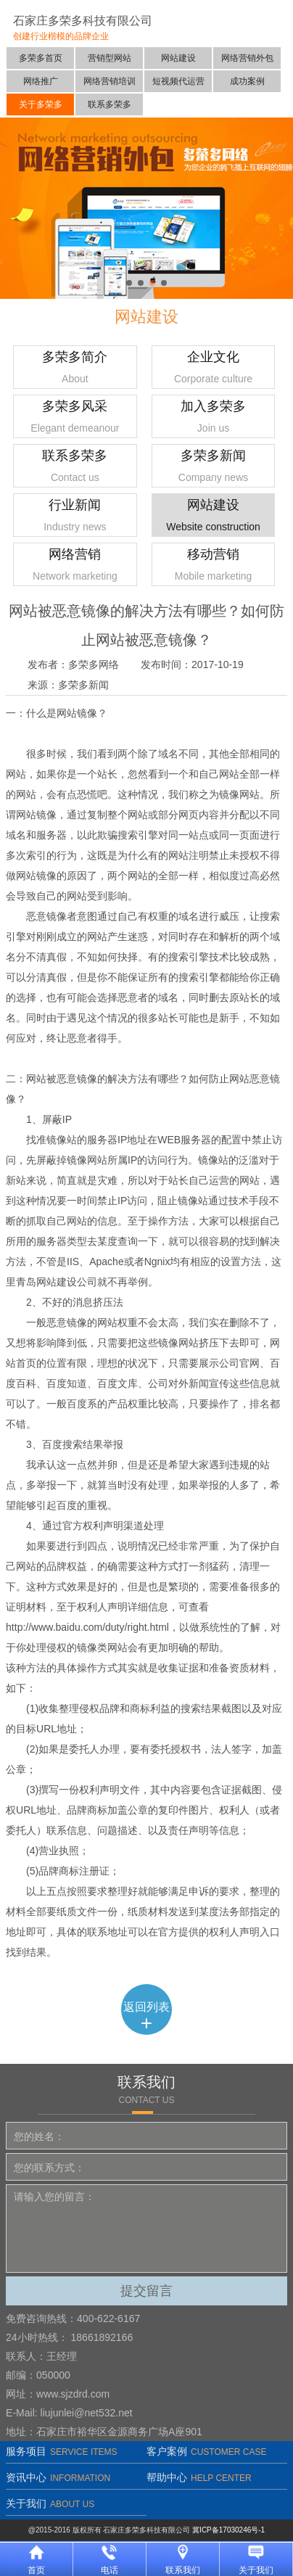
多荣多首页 (40, 58)
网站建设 (178, 58)
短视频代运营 (178, 81)
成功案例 (247, 81)
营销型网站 (109, 58)
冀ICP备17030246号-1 (228, 2530)
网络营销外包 (247, 58)
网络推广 (40, 81)
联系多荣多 (109, 104)
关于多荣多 (40, 104)
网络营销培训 (109, 81)
